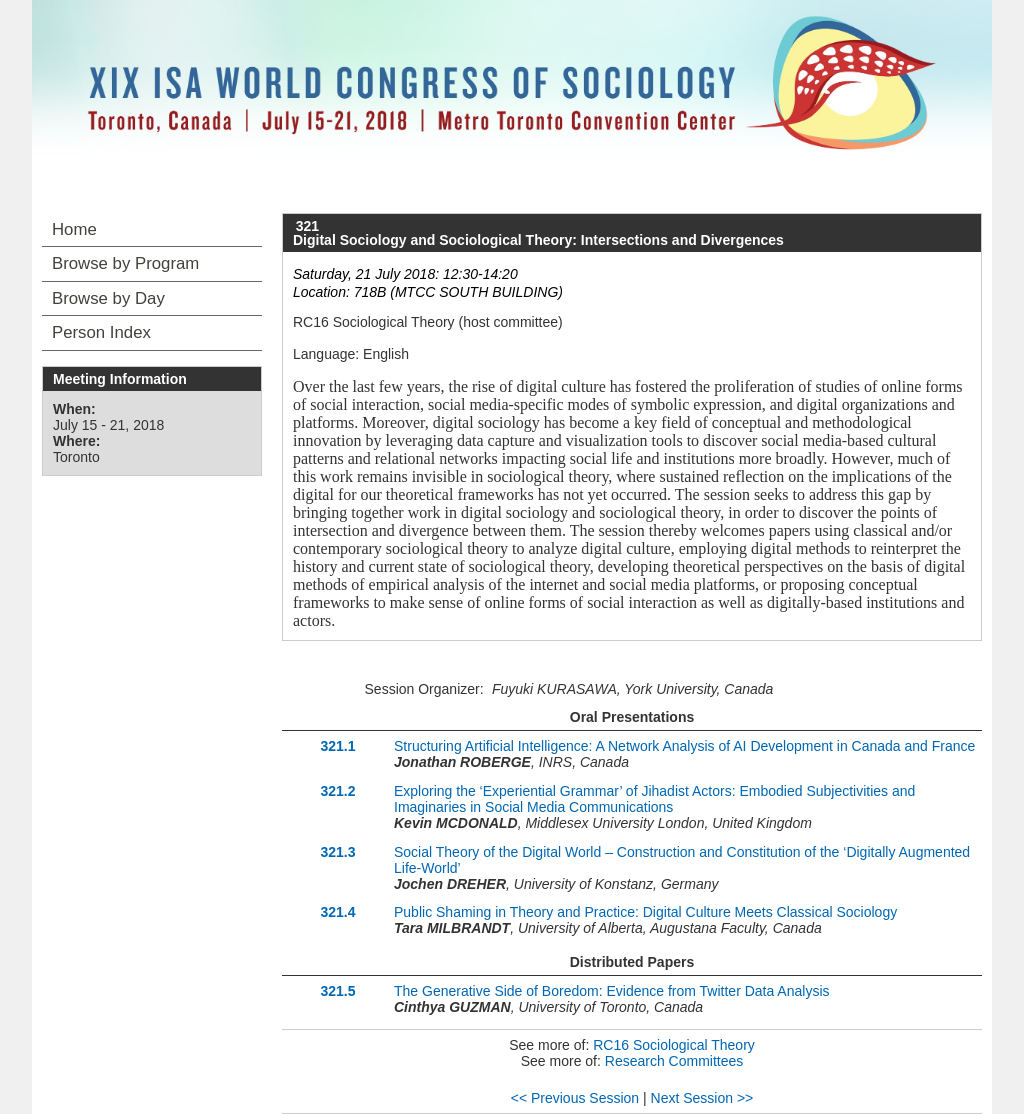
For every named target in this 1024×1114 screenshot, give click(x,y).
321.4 (337, 912)
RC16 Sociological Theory (674, 1045)
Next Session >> (702, 1098)
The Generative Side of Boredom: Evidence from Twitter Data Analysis (612, 991)
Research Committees (674, 1061)
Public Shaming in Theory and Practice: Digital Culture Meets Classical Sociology (645, 912)
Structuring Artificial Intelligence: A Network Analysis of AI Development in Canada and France (684, 746)
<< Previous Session (575, 1098)
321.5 (337, 991)
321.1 (337, 746)
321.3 (337, 852)
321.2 (337, 791)
